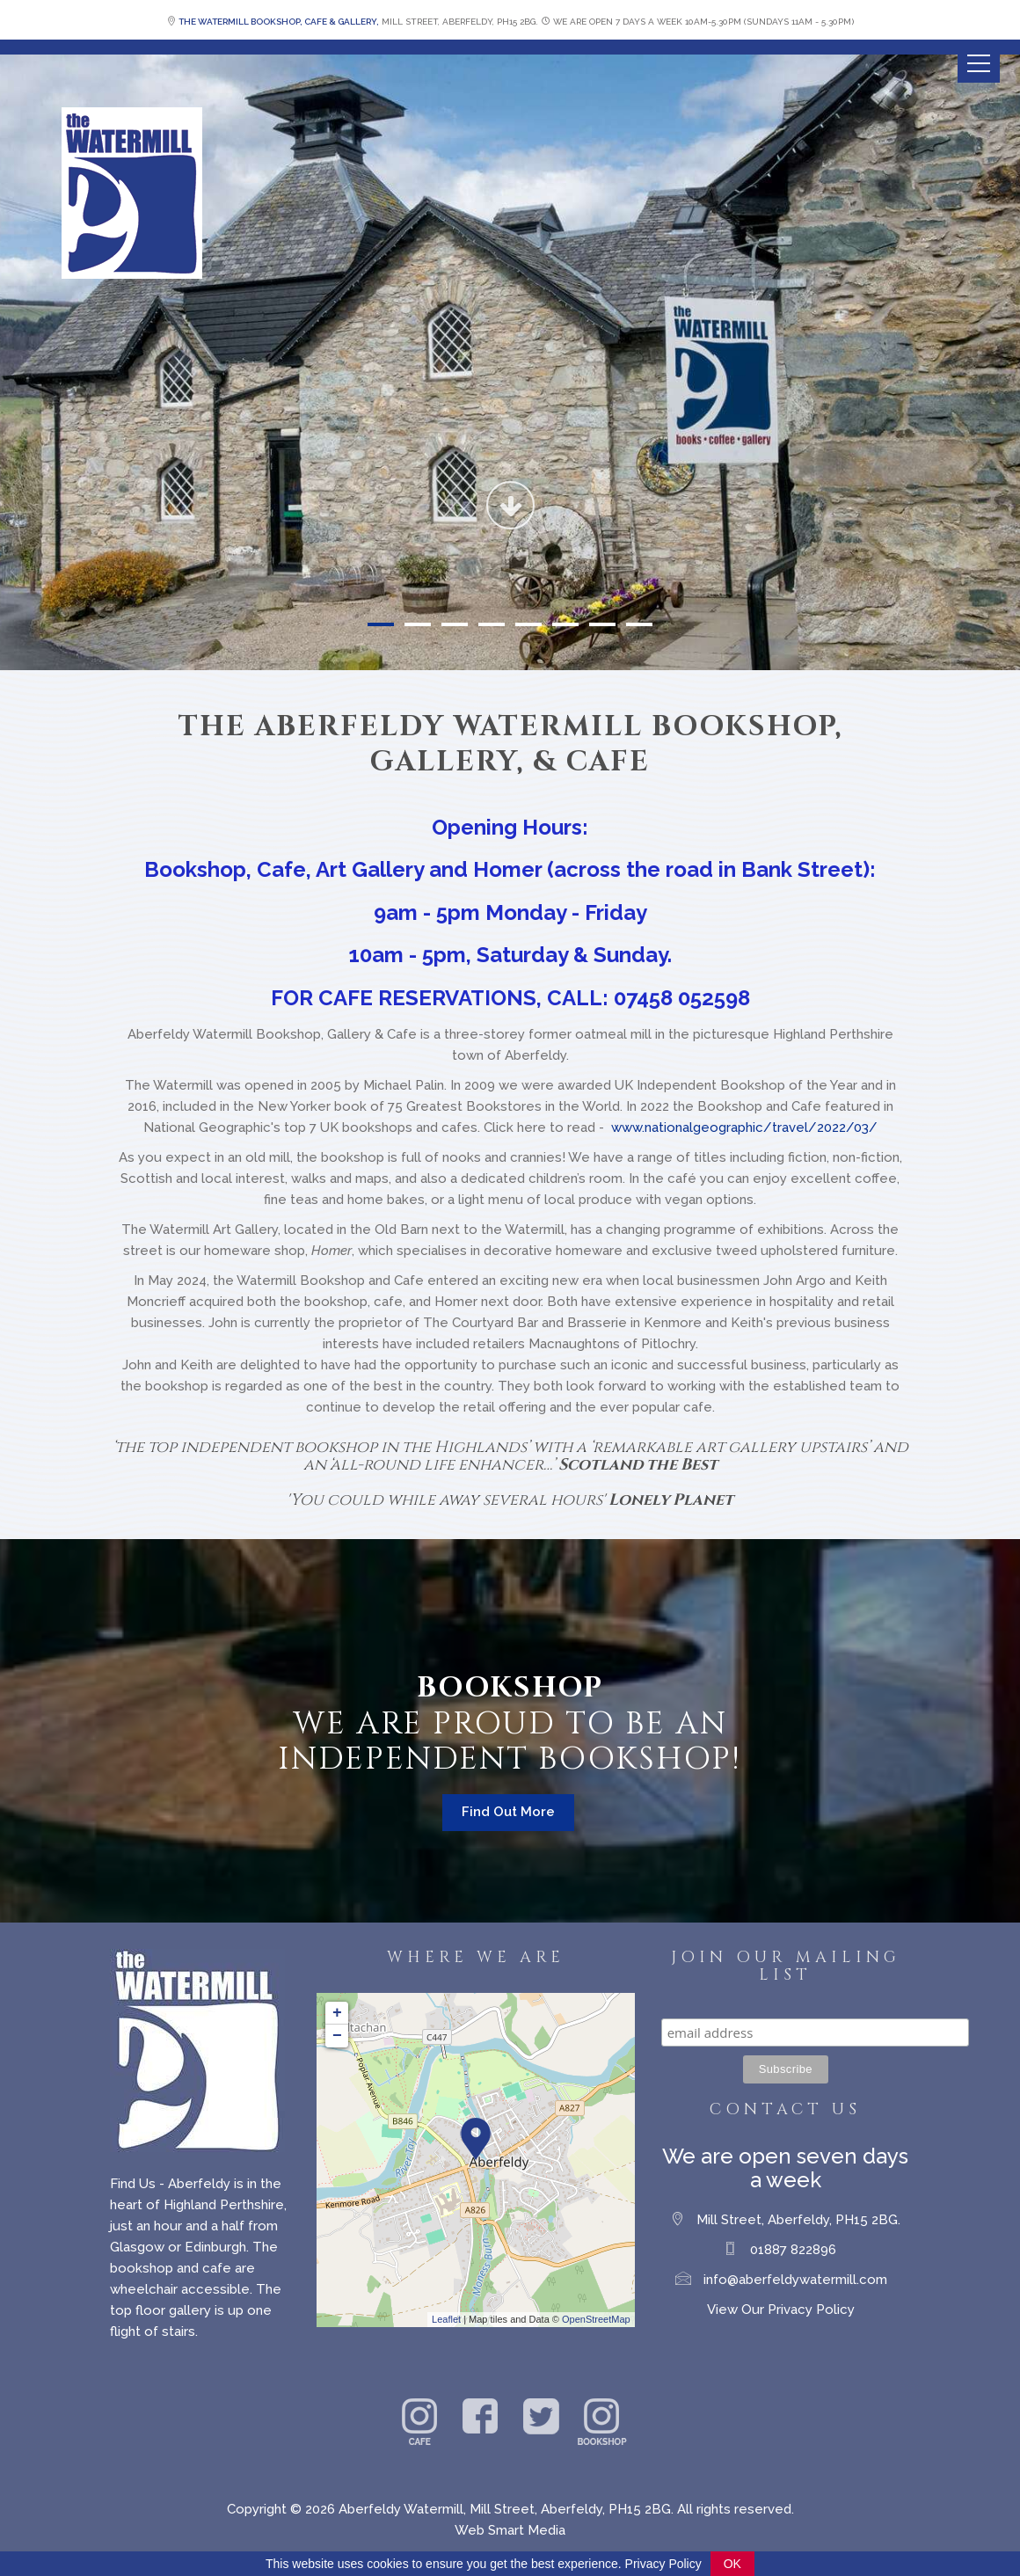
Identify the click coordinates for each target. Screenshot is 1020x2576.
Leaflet (446, 2319)
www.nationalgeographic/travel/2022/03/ (744, 1127)
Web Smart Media (510, 2530)
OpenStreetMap (596, 2319)
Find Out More (508, 1812)
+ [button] (337, 2013)
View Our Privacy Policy (781, 2309)
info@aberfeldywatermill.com (795, 2280)
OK (732, 2564)
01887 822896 (793, 2250)
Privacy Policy (663, 2564)
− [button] (337, 2036)
